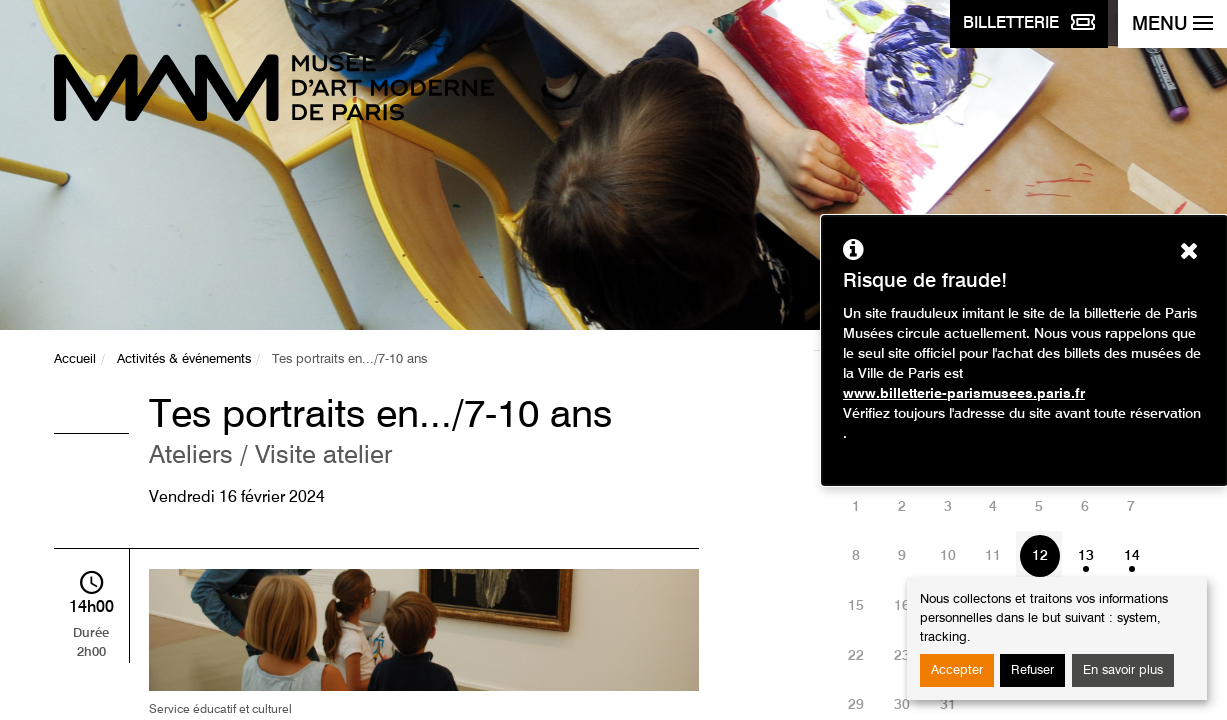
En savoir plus (1123, 670)
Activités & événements (184, 359)
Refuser (1032, 670)
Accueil (75, 359)
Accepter (957, 670)
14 (1132, 556)
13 (1086, 556)
